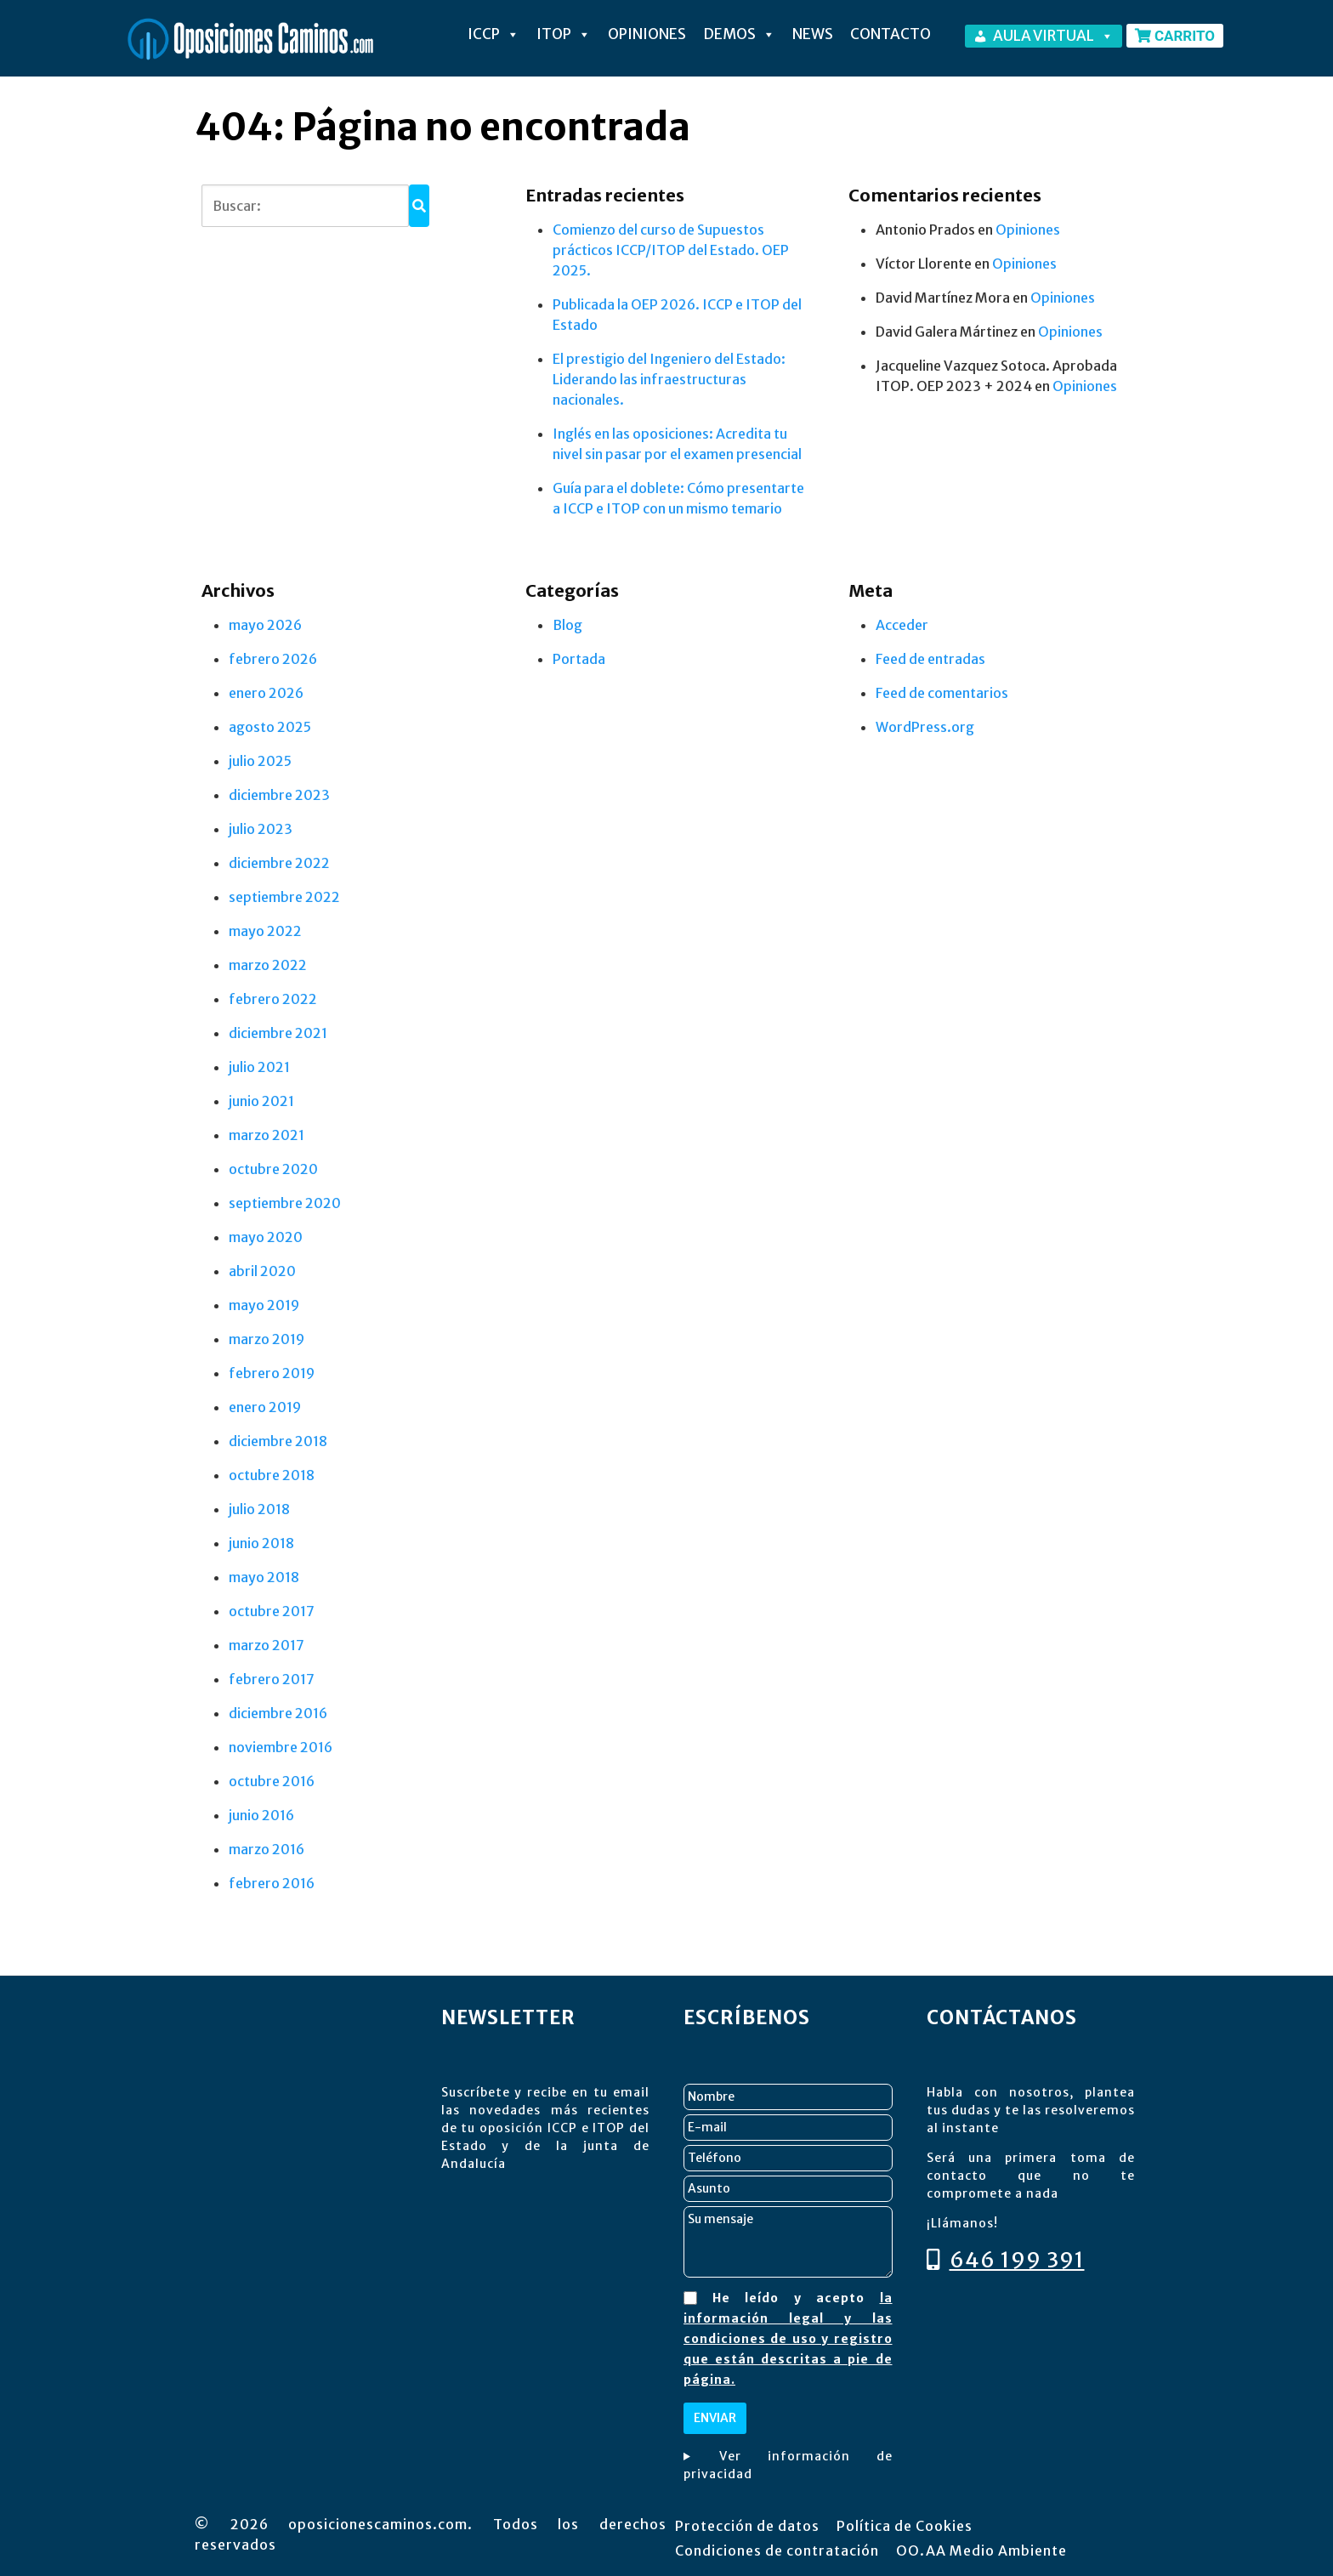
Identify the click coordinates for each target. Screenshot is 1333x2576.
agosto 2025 (270, 726)
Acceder (902, 624)
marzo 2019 (266, 1339)
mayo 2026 (265, 624)
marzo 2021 (266, 1134)
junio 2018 (261, 1543)
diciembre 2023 (279, 794)
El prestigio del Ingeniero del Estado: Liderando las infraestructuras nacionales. (669, 379)
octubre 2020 (273, 1168)
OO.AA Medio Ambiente (981, 2550)
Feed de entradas (930, 658)
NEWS (812, 34)
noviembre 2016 (280, 1747)
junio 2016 (261, 1815)
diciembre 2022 (279, 862)
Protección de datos (747, 2525)
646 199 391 (1006, 2259)
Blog (567, 624)
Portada (579, 658)
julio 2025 (260, 760)
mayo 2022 (265, 930)
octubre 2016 (272, 1781)
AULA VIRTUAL (1053, 35)
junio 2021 (261, 1100)
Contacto (890, 34)
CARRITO (1175, 35)
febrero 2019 (272, 1373)
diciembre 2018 (278, 1441)
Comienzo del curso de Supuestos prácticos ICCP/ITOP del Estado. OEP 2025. (671, 250)
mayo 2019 (264, 1305)
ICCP (493, 34)
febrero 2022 (273, 998)
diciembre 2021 (278, 1032)
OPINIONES (647, 34)
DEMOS (739, 34)
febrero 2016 (272, 1883)
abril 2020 (262, 1270)
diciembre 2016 (278, 1713)
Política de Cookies (905, 2525)
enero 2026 (266, 692)
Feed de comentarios (942, 692)
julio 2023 (260, 828)
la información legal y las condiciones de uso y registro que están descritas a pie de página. (788, 2338)
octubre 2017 (272, 1611)
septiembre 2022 (284, 896)
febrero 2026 (273, 658)
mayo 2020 (266, 1236)
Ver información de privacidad (788, 2465)
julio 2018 (259, 1509)
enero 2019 (265, 1407)
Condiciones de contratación (777, 2550)
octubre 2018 (272, 1475)
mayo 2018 (264, 1577)
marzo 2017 (266, 1645)
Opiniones (1027, 229)
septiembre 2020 (285, 1202)
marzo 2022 (268, 964)
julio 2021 (259, 1066)
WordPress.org (925, 726)
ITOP (563, 34)
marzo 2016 (266, 1849)
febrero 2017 (272, 1679)
